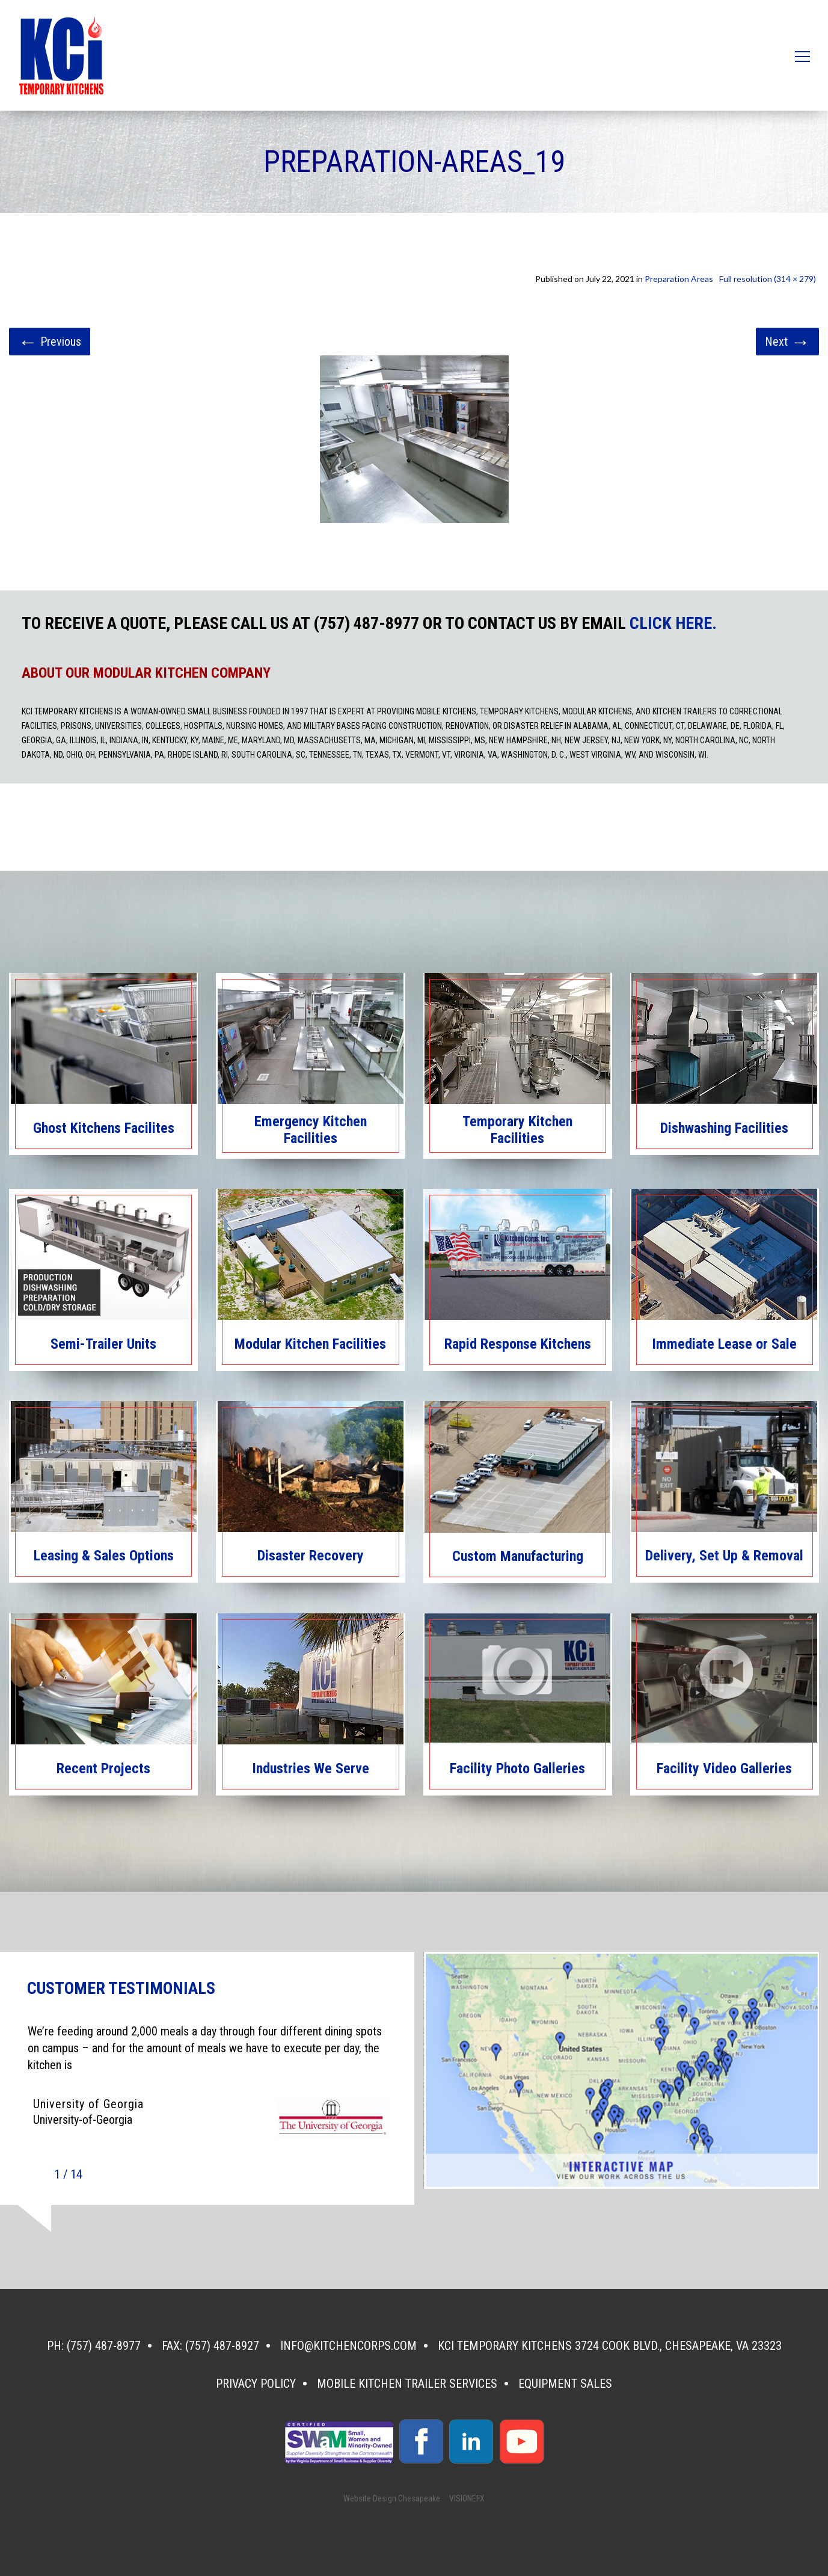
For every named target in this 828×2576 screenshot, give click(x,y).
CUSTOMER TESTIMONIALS (121, 1988)
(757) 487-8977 (104, 2345)
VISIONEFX (467, 2498)
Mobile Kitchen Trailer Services (407, 2383)
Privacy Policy (256, 2383)
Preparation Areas (679, 279)
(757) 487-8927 (222, 2345)
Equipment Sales (565, 2383)
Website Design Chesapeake (391, 2498)
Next (787, 341)
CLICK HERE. (673, 623)
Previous (49, 341)
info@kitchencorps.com (348, 2345)
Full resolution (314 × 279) (767, 279)
